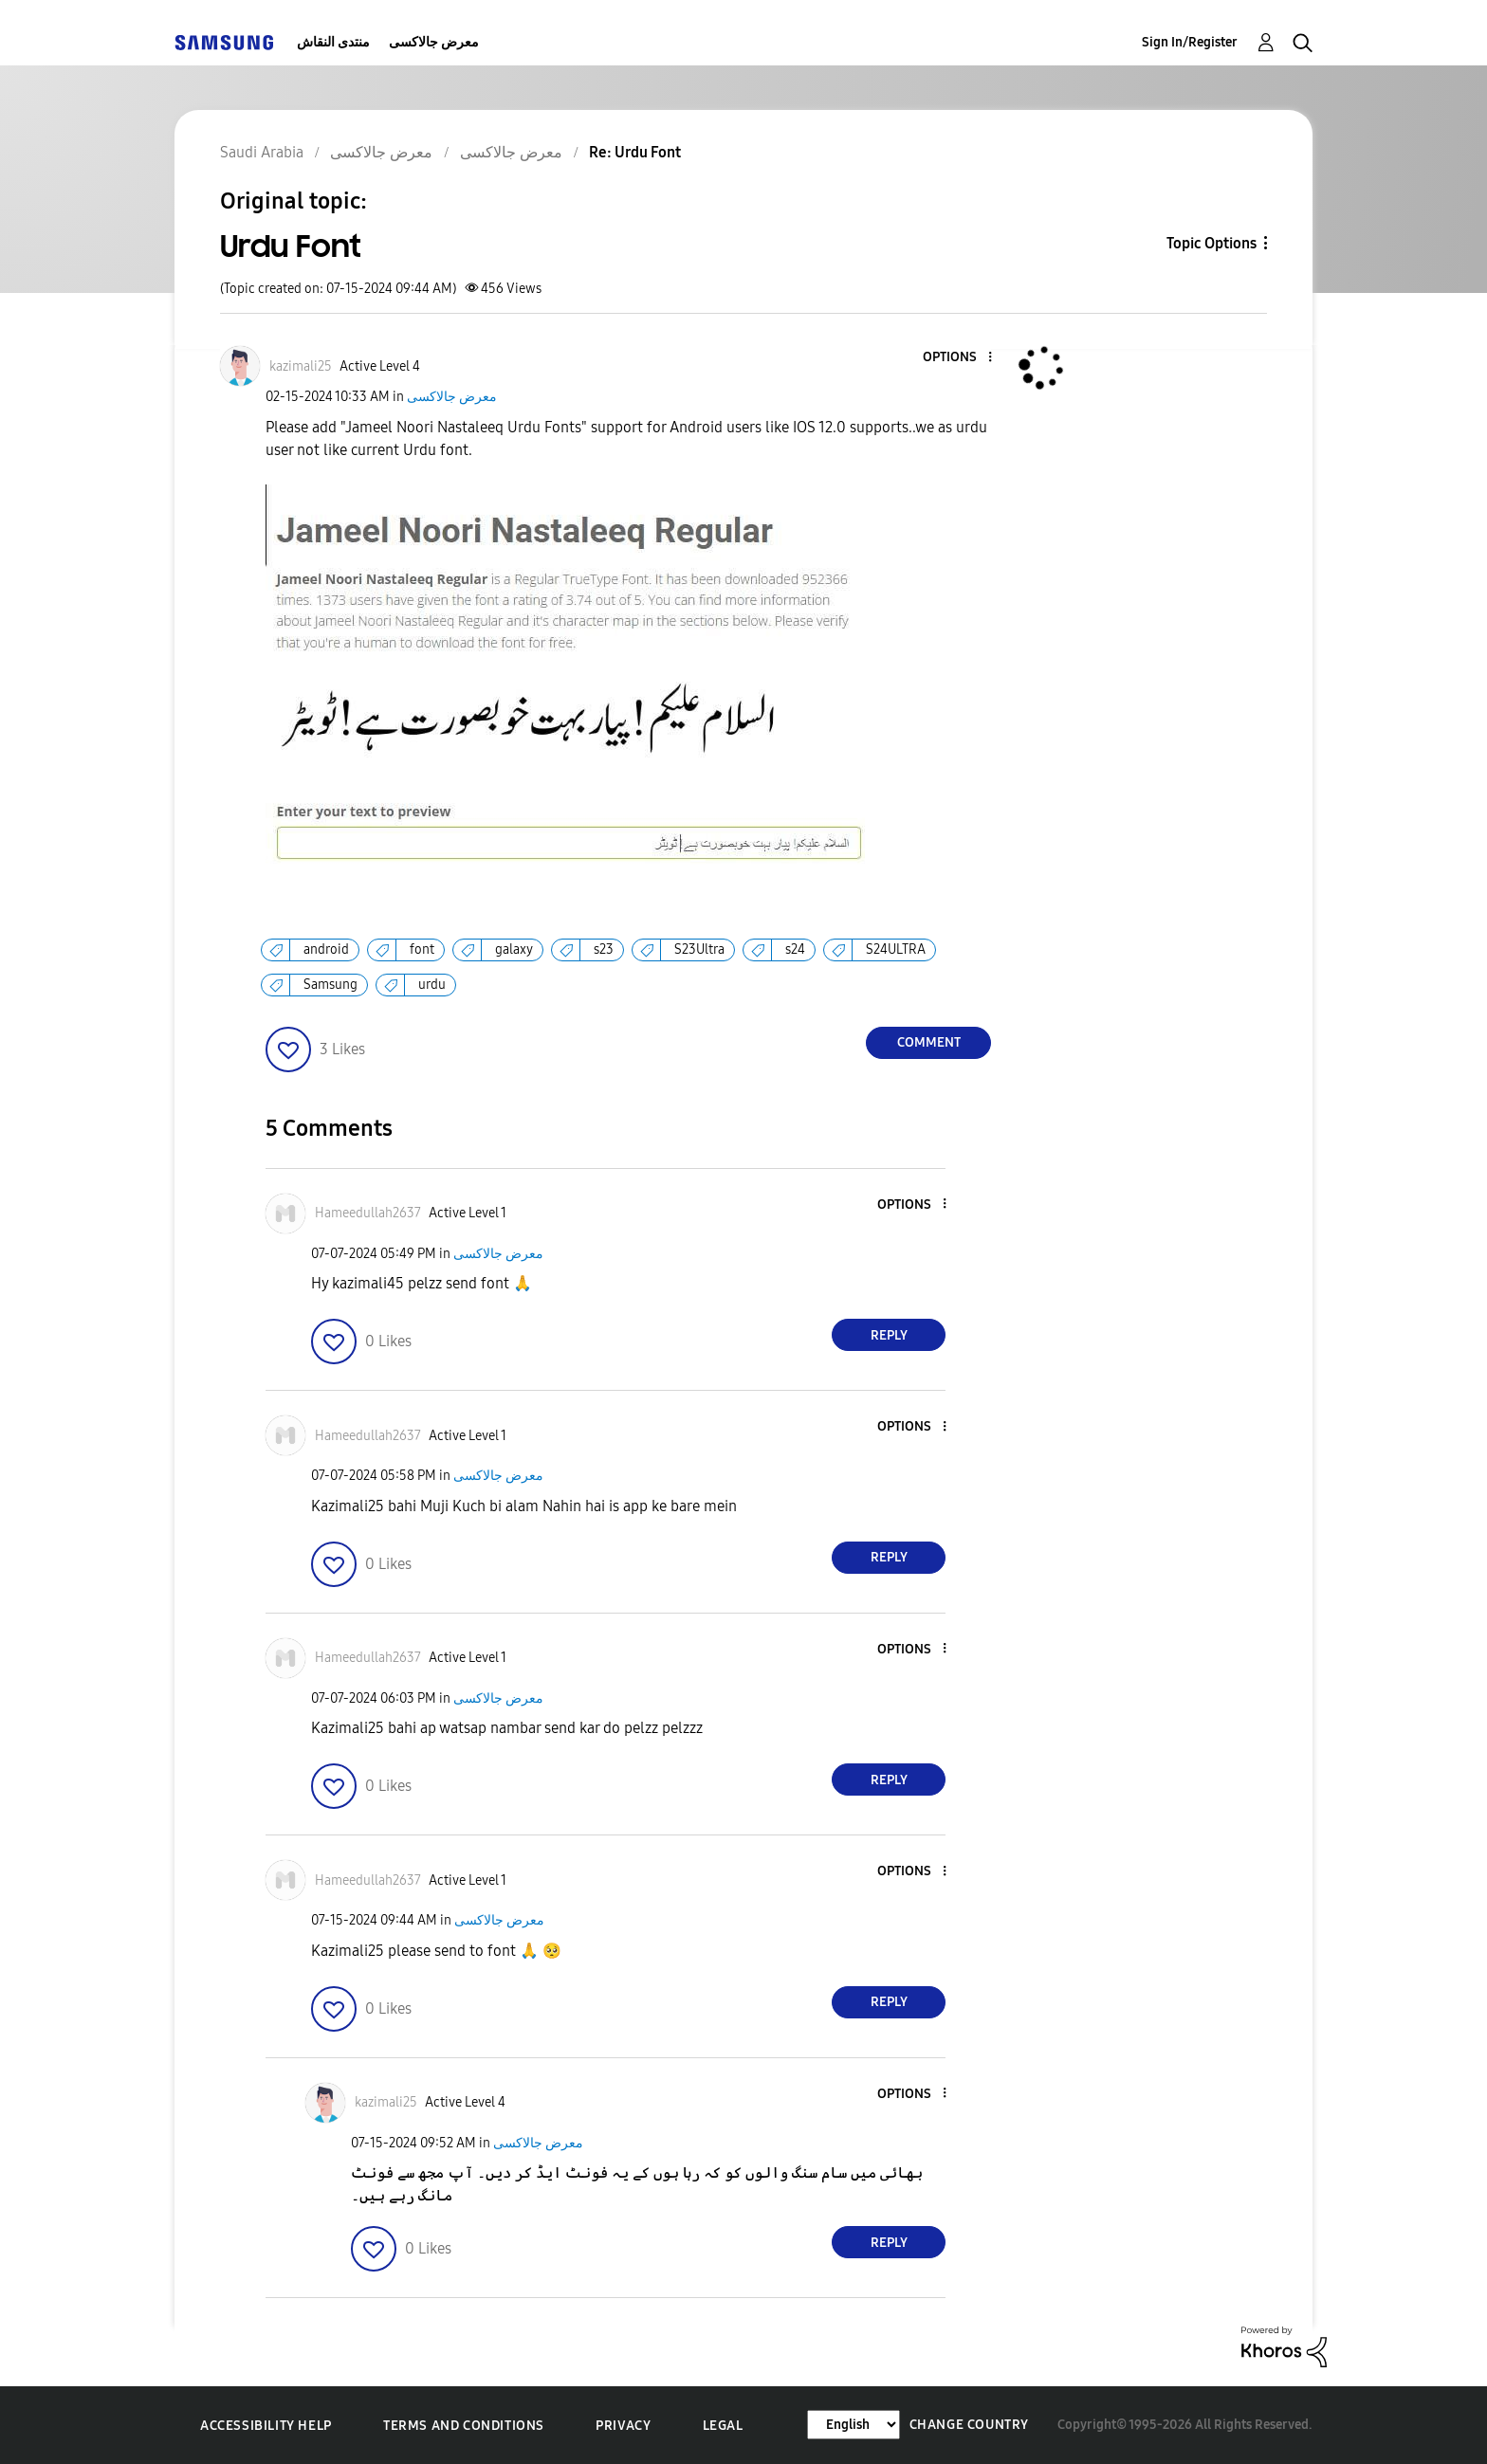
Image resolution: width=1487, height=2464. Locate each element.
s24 (795, 949)
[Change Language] (853, 2424)
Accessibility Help (266, 2426)
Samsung (330, 984)
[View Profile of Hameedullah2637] (368, 1213)
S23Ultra (699, 949)
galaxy (514, 949)
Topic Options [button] (1211, 243)
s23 (604, 949)
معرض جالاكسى (434, 42)
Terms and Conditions (463, 2426)
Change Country (969, 2425)
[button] (959, 358)
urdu (432, 984)
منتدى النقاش (333, 42)
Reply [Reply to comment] (889, 1335)
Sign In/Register (1190, 42)
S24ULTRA (896, 949)
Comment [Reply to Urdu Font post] (929, 1042)
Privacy (623, 2426)
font (422, 949)
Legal (723, 2426)
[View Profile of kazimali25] (300, 366)
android (326, 949)
